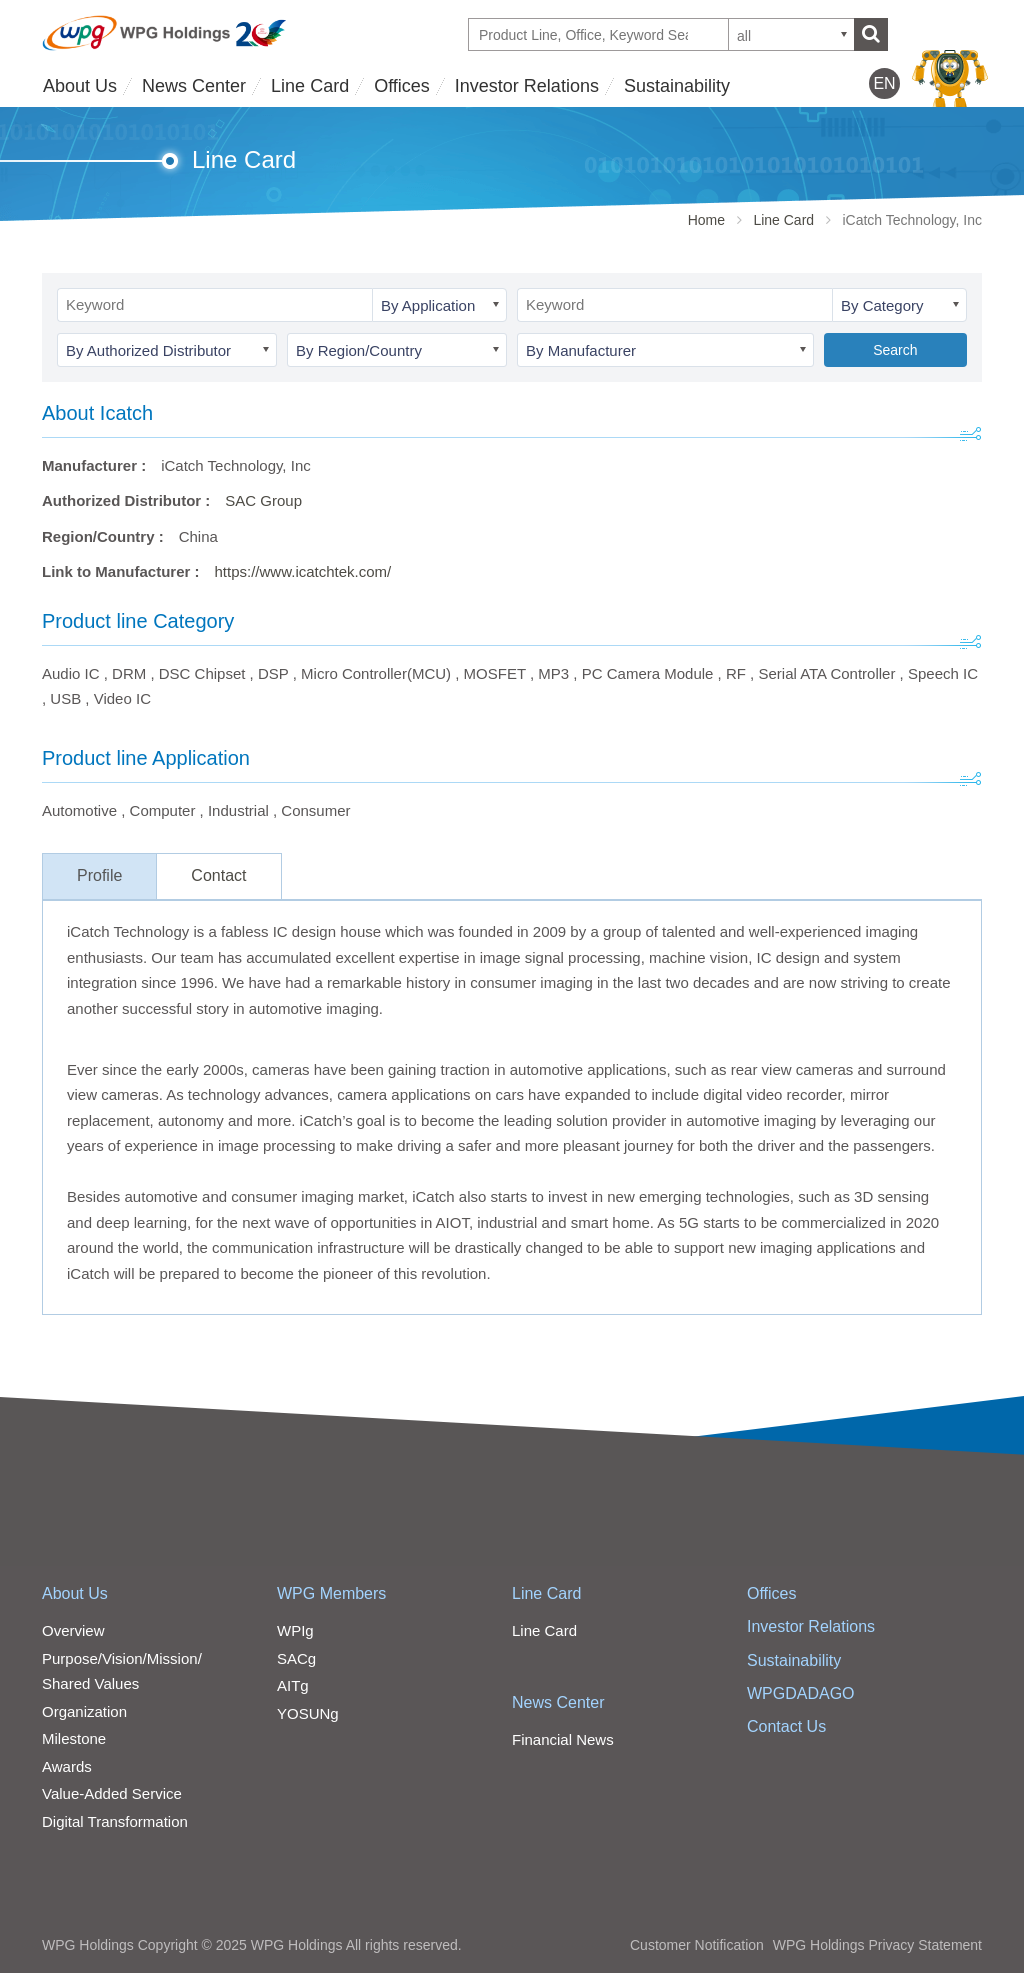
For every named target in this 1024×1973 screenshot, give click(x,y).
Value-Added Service (112, 1793)
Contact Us (786, 1726)
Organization (84, 1711)
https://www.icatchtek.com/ (303, 571)
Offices (402, 86)
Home (706, 220)
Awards (67, 1766)
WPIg (295, 1630)
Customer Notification (697, 1945)
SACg (296, 1658)
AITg (293, 1685)
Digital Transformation (115, 1821)
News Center (194, 86)
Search (895, 350)
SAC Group (263, 500)
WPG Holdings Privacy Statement (877, 1945)
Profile (99, 875)
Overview (73, 1630)
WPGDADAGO (801, 1693)
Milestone (74, 1738)
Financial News (563, 1739)
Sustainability (677, 86)
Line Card (310, 86)
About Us (80, 86)
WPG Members (331, 1593)
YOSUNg (308, 1713)
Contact (218, 875)
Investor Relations (527, 86)
